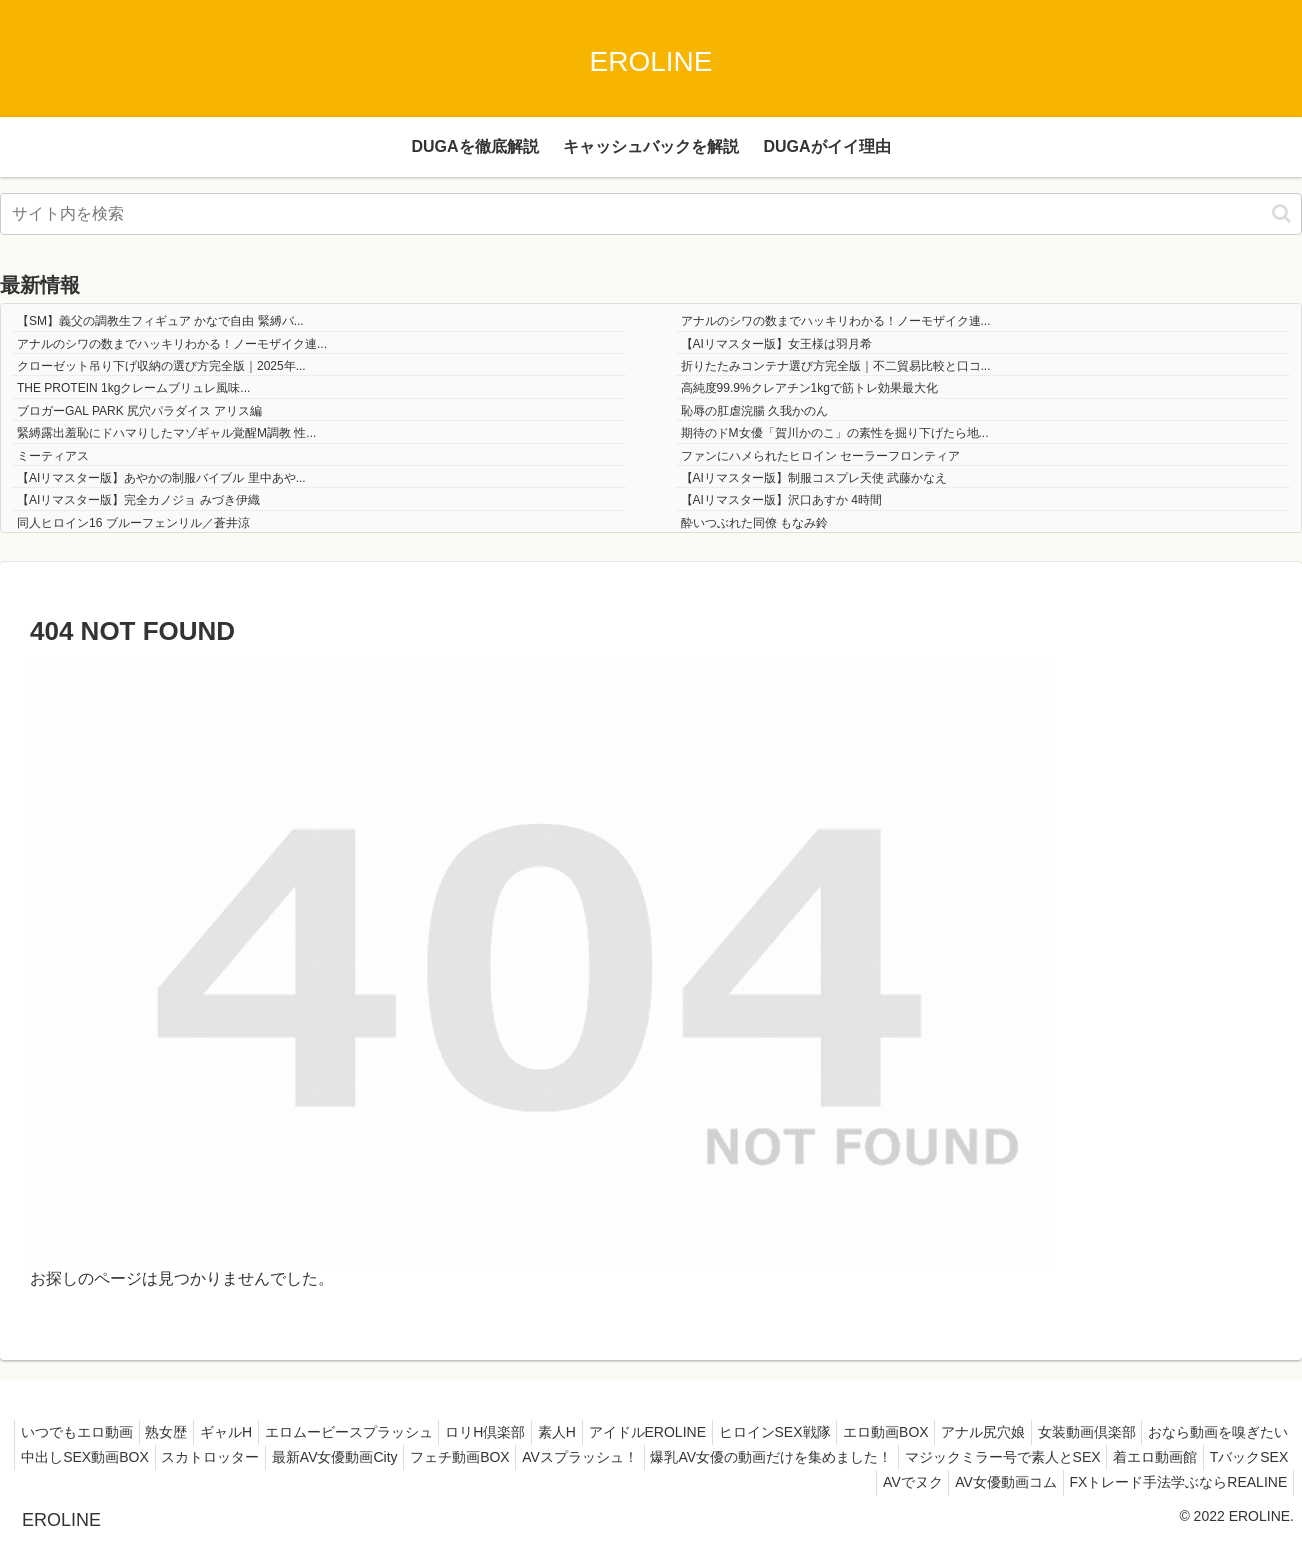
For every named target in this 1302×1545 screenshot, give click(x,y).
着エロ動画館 (699, 1482)
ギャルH (307, 1432)
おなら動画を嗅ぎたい (280, 1457)
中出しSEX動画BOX (435, 1457)
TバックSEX (801, 1482)
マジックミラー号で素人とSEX (538, 1482)
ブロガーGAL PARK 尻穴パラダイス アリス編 (139, 411)
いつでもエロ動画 (141, 1432)
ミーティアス (53, 456)
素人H (663, 1432)
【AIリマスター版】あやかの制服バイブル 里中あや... (161, 478)
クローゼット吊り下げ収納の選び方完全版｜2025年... (161, 366)
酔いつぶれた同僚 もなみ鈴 (754, 523)
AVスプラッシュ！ (964, 1457)
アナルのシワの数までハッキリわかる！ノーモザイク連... (836, 321)
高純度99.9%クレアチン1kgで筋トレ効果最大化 (809, 388)
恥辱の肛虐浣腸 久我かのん (754, 411)
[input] (651, 214)
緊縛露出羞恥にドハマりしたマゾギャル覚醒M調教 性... (166, 433)
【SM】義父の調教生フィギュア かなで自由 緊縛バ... (160, 321)
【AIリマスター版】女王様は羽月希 (776, 344)
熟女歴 (239, 1432)
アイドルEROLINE (761, 1432)
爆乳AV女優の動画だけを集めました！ (1163, 1457)
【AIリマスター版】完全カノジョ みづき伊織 (138, 500)
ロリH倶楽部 (583, 1432)
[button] (1281, 213)
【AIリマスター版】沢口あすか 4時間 (781, 500)
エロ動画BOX (1017, 1432)
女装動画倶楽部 (1235, 1432)
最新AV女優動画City (701, 1457)
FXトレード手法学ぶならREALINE (1174, 1482)
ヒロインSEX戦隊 (897, 1432)
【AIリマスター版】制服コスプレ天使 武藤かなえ (814, 478)
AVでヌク (892, 1482)
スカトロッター (568, 1457)
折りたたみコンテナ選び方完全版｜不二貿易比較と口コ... (836, 366)
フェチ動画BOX (835, 1457)
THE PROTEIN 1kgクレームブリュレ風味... (133, 388)
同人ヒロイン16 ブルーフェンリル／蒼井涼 (133, 523)
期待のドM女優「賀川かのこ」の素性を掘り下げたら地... (835, 433)
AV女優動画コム (994, 1482)
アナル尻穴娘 (1123, 1432)
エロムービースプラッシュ (438, 1432)
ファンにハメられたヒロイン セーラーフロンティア (820, 456)
